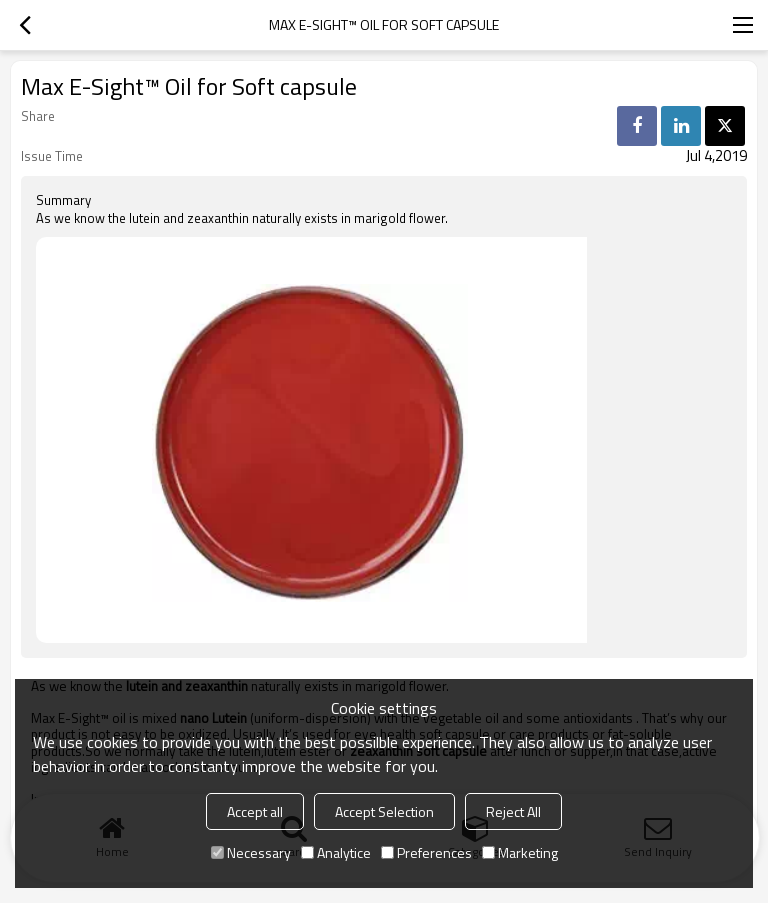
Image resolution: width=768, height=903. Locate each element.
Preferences (426, 852)
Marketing (520, 852)
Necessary (251, 852)
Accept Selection (384, 811)
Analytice (336, 852)
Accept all (255, 811)
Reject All (513, 811)
